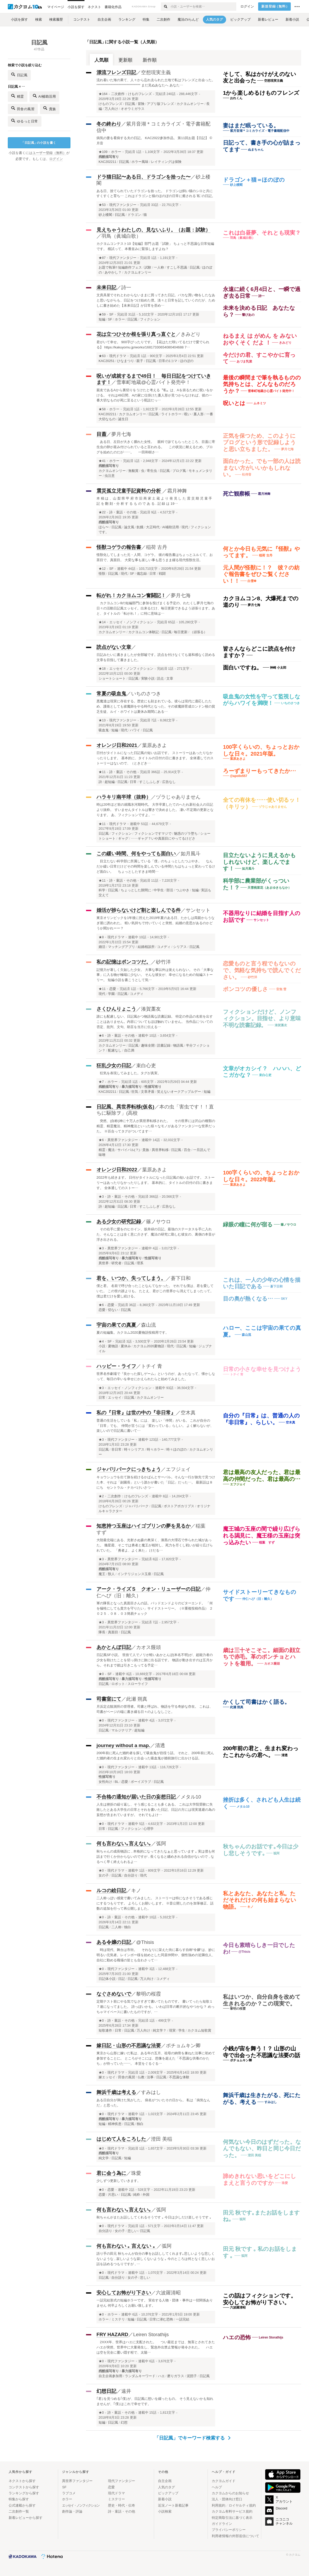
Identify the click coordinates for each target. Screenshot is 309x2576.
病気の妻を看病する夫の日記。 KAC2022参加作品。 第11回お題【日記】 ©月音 (154, 140)
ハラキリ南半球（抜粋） (123, 797)
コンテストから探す (24, 2487)
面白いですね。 (242, 667)
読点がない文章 (113, 647)
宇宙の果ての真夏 (116, 1325)
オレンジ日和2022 (116, 1169)
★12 (102, 569)
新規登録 (275, 6)
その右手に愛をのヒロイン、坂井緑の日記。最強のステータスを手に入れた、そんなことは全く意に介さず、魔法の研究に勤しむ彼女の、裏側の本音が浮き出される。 (155, 1234)
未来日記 (106, 287)
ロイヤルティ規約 (242, 2505)
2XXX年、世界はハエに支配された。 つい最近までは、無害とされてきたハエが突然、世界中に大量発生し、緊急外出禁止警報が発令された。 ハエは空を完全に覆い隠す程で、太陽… (155, 2347)
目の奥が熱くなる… (248, 1299)
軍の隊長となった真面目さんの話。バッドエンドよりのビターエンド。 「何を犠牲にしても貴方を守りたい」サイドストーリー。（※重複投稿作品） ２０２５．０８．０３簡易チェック (154, 1608)
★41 (102, 461)
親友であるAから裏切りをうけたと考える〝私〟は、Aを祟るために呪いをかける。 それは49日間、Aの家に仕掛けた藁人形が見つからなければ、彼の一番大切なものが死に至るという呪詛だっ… (154, 395)
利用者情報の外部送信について (235, 2536)
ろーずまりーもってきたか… (259, 771)
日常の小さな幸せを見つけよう (262, 1369)
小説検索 (165, 2511)
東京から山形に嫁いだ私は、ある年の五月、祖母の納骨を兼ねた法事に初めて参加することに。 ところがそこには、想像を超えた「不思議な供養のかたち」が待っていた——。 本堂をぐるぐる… (155, 2058)
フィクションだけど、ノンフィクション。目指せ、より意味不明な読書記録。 (262, 1018)
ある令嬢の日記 (113, 1942)
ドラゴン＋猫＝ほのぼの (253, 180)
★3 (101, 1196)
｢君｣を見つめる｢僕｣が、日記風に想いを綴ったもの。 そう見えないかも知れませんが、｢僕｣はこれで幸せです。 (154, 2401)
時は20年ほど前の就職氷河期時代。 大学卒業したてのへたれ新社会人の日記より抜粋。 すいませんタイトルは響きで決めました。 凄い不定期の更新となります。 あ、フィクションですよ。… (155, 810)
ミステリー (116, 2499)
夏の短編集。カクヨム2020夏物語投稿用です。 (132, 1332)
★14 (102, 622)
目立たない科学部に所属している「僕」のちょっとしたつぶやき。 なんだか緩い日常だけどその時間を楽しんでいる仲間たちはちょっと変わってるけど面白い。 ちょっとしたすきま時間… (155, 866)
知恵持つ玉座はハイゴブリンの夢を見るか (143, 1526)
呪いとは (234, 403)
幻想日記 (106, 2391)
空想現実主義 (156, 72)
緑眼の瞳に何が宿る (248, 1224)
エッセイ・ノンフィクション (131, 622)
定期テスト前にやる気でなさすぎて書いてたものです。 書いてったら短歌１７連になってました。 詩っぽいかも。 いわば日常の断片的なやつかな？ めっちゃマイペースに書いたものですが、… (155, 2006)
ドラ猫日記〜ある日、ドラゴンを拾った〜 (143, 177)
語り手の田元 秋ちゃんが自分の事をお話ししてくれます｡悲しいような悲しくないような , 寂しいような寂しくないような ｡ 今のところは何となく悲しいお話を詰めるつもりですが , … (155, 2259)
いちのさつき (146, 693)
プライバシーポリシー (229, 2530)
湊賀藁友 (151, 1009)
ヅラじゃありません (178, 797)
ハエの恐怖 (237, 2337)
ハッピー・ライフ (116, 1366)
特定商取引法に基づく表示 (232, 2518)
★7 (101, 1082)
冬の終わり (108, 124)
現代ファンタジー (122, 205)
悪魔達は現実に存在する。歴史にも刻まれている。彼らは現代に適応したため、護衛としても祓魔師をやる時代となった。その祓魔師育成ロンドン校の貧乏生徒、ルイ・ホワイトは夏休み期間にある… (155, 706)
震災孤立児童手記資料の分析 (129, 491)
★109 (103, 152)
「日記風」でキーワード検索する (192, 2438)
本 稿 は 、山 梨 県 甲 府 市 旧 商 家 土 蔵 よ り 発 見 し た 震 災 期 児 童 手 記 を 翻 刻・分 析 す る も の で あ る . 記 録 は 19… (154, 501)
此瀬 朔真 (136, 1699)
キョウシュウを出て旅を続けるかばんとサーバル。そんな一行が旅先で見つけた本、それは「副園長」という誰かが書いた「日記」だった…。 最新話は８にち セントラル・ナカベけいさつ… (155, 1482)
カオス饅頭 (148, 1647)
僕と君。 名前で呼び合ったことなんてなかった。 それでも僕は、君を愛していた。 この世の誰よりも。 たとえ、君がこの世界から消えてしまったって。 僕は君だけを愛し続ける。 (155, 1291)
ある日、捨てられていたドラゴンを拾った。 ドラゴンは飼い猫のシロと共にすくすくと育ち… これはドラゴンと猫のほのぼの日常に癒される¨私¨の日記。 (155, 193)
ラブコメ (69, 2493)
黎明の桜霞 (148, 1994)
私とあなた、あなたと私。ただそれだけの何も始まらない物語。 (259, 1900)
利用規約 (218, 2505)
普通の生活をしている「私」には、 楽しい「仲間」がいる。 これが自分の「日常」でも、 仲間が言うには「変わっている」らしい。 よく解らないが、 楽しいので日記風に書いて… (155, 1425)
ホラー (116, 152)
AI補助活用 (44, 95)
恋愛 (112, 989)
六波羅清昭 (168, 2292)
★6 (101, 1035)
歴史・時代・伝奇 (121, 2505)
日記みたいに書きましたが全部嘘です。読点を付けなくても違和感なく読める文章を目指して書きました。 (155, 657)
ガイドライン (222, 2524)
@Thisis (145, 1942)
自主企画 (165, 2481)
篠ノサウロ (158, 1221)
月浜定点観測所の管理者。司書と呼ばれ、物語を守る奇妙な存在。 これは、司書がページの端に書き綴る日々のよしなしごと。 (154, 1709)
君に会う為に (111, 2173)
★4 (101, 1341)
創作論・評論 (72, 2511)
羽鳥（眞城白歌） (121, 236)
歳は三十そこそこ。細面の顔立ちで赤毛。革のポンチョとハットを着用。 (261, 1656)
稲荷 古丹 (156, 547)
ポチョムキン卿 (183, 2045)
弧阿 (161, 1843)
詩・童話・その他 (122, 512)
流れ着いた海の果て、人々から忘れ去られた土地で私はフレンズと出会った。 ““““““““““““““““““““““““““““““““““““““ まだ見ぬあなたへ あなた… (155, 82)
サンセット (198, 910)
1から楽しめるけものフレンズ (261, 93)
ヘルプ (217, 2487)
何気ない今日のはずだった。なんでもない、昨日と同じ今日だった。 (262, 2148)
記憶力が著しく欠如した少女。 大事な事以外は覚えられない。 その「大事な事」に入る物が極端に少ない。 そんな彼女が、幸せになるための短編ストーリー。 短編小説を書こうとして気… (155, 975)
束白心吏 (146, 1065)
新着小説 (165, 2499)
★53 (102, 205)
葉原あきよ (154, 745)
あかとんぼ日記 (113, 1647)
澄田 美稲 (161, 2139)
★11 (102, 772)
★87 (102, 258)
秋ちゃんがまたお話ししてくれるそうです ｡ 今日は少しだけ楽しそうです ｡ (153, 2217)
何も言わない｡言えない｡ (123, 1843)
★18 (102, 668)
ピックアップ (168, 2493)
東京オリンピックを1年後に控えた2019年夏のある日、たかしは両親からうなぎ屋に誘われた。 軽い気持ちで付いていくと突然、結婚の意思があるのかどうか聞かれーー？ (155, 923)
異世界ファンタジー (122, 1140)
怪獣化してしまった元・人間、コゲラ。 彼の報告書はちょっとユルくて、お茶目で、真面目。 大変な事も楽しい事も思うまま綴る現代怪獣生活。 (154, 557)
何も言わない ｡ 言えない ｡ (126, 2246)
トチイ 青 (151, 1366)
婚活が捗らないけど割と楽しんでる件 (138, 910)
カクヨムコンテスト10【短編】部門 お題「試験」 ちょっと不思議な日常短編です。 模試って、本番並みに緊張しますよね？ (155, 246)
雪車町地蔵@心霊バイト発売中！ (153, 382)
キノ (136, 1890)
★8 (101, 937)
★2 (101, 1496)
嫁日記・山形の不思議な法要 (128, 2045)
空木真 (188, 1412)
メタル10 (191, 1797)
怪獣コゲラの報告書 (118, 547)
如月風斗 (191, 853)
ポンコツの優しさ (245, 989)
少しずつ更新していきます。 (118, 2181)
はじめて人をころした (121, 2139)
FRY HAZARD (112, 2334)
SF (111, 314)
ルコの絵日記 (111, 1890)
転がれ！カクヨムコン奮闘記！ (131, 595)
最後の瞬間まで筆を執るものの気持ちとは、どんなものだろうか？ (262, 384)
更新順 (125, 60)
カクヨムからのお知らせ (230, 2493)
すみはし (151, 2092)
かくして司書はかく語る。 (256, 1702)
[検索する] (165, 6)
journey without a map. (123, 1745)
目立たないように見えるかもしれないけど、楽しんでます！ (259, 861)
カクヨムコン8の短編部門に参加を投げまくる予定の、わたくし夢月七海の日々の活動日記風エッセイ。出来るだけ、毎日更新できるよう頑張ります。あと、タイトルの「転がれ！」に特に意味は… (155, 608)
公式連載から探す (22, 2505)
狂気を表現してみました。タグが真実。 (128, 1073)
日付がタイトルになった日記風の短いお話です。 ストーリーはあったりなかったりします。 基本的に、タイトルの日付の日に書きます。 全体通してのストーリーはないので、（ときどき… (155, 758)
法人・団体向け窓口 (227, 2499)
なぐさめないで (113, 1994)
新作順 (150, 60)
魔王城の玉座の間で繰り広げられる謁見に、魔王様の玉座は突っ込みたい (261, 1535)
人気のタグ (166, 2487)
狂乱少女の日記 (113, 1065)
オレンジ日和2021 (116, 745)
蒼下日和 (181, 1278)
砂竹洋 (163, 962)
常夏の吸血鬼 (111, 693)
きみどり (191, 334)
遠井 (126, 2391)
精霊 (17, 95)
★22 (102, 512)
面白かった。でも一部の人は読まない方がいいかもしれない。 (262, 467)
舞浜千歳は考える (116, 2092)
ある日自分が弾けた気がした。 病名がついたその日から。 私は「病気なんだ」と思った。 (153, 2102)
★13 (102, 720)
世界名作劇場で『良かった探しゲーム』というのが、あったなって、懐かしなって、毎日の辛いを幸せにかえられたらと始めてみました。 (155, 1376)
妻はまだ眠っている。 (251, 125)
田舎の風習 (22, 108)
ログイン (247, 6)
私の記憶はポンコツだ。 (123, 962)
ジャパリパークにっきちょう (128, 1469)
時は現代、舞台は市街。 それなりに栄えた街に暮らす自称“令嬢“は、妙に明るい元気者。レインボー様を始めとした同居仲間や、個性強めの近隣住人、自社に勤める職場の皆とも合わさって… (155, 1955)
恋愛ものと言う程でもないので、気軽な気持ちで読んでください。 (262, 970)
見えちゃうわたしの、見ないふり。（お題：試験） (153, 230)
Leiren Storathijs (151, 2334)
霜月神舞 (177, 491)
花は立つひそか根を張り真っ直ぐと (136, 334)
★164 (103, 94)
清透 (160, 1745)
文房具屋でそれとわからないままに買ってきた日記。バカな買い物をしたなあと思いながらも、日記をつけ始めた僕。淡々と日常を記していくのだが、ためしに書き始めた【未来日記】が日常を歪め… (155, 300)
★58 (102, 409)
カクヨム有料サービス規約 (232, 2511)
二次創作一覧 (19, 2511)
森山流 (148, 1325)
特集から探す (19, 2499)
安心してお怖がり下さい (123, 2292)
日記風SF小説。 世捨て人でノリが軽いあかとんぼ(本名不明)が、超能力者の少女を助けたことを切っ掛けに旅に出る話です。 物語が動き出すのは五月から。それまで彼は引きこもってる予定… (154, 1660)
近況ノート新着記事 (173, 2505)
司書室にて (108, 1699)
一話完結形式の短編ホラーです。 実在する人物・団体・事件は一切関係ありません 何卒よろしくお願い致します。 (154, 2302)
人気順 (101, 60)
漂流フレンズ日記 (116, 72)
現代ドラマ (117, 356)
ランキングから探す (24, 2493)
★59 (102, 314)
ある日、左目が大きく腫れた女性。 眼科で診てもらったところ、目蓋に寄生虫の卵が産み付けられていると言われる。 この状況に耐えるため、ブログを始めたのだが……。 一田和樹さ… (155, 447)
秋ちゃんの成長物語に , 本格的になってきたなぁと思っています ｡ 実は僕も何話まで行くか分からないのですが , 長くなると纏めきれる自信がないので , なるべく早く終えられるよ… (155, 1856)
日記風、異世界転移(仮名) (125, 1106)
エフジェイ (178, 1469)
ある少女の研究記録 (118, 1221)
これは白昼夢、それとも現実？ (262, 233)
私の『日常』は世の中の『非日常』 (136, 1412)
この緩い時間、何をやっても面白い (136, 853)
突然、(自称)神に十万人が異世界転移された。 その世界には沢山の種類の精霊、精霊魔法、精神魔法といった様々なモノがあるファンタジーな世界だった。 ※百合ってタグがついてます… (155, 1126)
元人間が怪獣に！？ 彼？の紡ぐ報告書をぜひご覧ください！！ (261, 574)
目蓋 (101, 434)
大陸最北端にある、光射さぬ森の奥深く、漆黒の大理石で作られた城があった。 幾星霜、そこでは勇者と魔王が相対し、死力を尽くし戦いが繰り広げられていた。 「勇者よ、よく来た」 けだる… (154, 1545)
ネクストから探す (22, 2481)
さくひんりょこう (116, 1009)
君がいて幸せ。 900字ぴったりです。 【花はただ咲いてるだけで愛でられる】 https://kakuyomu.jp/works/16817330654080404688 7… (152, 344)
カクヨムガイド (223, 2481)
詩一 (126, 287)
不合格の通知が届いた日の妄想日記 (136, 1797)
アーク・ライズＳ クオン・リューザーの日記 (148, 1589)
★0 (101, 1674)
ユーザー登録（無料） (49, 153)
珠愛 (136, 2173)
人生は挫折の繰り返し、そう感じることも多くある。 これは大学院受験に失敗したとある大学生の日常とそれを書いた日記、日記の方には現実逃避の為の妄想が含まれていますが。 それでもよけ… (155, 1809)
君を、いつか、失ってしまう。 (131, 1278)
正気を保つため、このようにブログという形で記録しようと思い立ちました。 (259, 442)
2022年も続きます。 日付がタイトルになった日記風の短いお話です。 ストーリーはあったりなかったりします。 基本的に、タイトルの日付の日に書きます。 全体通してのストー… (155, 1183)
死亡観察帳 (236, 494)
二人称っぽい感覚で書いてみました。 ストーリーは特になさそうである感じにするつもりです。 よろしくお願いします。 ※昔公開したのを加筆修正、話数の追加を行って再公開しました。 (155, 1903)
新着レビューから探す (26, 2518)
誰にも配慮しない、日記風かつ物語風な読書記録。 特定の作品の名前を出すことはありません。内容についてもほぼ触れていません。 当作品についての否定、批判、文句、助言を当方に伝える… (154, 1021)
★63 (102, 356)
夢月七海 (121, 434)
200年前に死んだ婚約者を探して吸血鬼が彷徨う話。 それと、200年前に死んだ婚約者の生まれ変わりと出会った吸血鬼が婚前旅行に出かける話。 (155, 1755)
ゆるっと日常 (24, 120)
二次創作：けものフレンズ (131, 94)
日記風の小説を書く (38, 143)
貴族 (49, 108)
